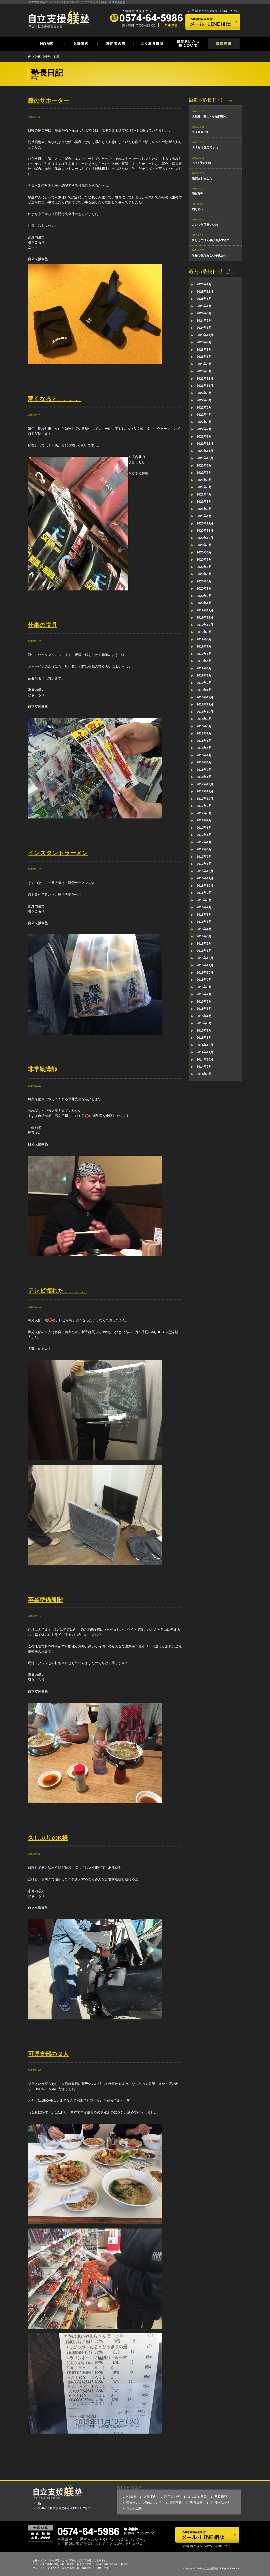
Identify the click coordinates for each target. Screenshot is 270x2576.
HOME (37, 56)
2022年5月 (204, 407)
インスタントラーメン (58, 853)
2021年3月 (204, 501)
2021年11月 (205, 451)
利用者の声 (172, 2496)
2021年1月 (204, 516)
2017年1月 (204, 864)
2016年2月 (204, 943)
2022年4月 (204, 414)
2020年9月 (204, 545)
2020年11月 (205, 530)
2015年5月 (204, 1008)
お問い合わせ (220, 2502)
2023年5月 (204, 364)
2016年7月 (204, 907)
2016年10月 (205, 885)
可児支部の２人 (48, 2054)
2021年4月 (204, 494)
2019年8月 (204, 639)
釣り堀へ (198, 209)
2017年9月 (204, 806)
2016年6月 (204, 914)
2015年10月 (205, 972)
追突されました (202, 178)
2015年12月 (205, 958)
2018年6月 (204, 740)
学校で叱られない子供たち (209, 255)
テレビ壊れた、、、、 (57, 1290)
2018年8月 (204, 726)
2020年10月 (205, 538)
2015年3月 (204, 1023)
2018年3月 (204, 762)
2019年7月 (204, 646)
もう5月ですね (201, 162)
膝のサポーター (48, 100)
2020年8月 (204, 552)
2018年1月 (204, 777)
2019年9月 (204, 632)
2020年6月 (204, 567)
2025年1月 (204, 306)
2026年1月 (204, 284)
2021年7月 (204, 472)
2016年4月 (204, 929)
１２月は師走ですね (205, 147)
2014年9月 (204, 1066)
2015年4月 (204, 1016)
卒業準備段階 (45, 1599)
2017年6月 (204, 827)
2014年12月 (205, 1045)
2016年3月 (204, 936)
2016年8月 (204, 900)
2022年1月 (204, 436)
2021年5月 (204, 487)
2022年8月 (204, 393)
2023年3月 (204, 371)
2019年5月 (204, 661)
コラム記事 (134, 2508)
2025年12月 (205, 291)
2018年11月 (205, 704)
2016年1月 (204, 950)
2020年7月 (204, 559)
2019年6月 (204, 654)
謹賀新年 (198, 193)
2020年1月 (204, 603)
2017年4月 (204, 842)
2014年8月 (204, 1074)
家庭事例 (176, 2502)
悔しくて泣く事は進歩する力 (211, 240)
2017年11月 (205, 791)
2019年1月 (204, 690)
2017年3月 (204, 849)
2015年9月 (204, 979)
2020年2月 (204, 596)
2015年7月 (204, 994)
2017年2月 (204, 856)
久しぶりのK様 (48, 1837)
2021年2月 (204, 509)
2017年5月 (204, 835)
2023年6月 (204, 356)
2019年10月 (205, 625)
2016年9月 (204, 892)
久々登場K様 (200, 132)
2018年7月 (204, 733)
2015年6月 (204, 1001)
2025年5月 (204, 298)
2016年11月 (205, 878)
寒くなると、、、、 (54, 398)
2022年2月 (204, 429)
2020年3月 (204, 588)
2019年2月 (204, 683)
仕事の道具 (42, 625)
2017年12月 (205, 784)
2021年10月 (205, 458)
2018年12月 (205, 697)
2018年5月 (204, 748)
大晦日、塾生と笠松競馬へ (209, 116)
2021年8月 (204, 465)
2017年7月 (204, 820)
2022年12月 (205, 378)
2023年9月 (204, 342)
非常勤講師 (42, 1069)
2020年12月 (205, 523)
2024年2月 (204, 320)
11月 (56, 56)
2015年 (47, 56)
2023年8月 (204, 349)
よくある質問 (197, 2496)
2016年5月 (204, 921)
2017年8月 (204, 813)
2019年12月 (205, 610)
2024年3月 (204, 313)
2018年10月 (205, 711)
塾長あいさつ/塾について (144, 2502)
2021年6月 (204, 480)
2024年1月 (204, 327)
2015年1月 (204, 1037)
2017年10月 (205, 798)
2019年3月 (204, 675)
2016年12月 (205, 871)
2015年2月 (204, 1030)
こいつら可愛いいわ (205, 224)
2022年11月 (205, 385)
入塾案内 (150, 2496)
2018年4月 (204, 755)
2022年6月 (204, 400)
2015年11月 (205, 965)
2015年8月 (204, 987)
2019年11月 (205, 617)
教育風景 (196, 2502)
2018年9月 (204, 719)
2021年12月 (205, 443)
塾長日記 (221, 2496)
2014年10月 (205, 1059)
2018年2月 (204, 769)
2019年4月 (204, 668)
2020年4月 (204, 581)
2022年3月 (204, 422)
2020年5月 (204, 574)
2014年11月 (205, 1052)
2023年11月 (205, 335)
